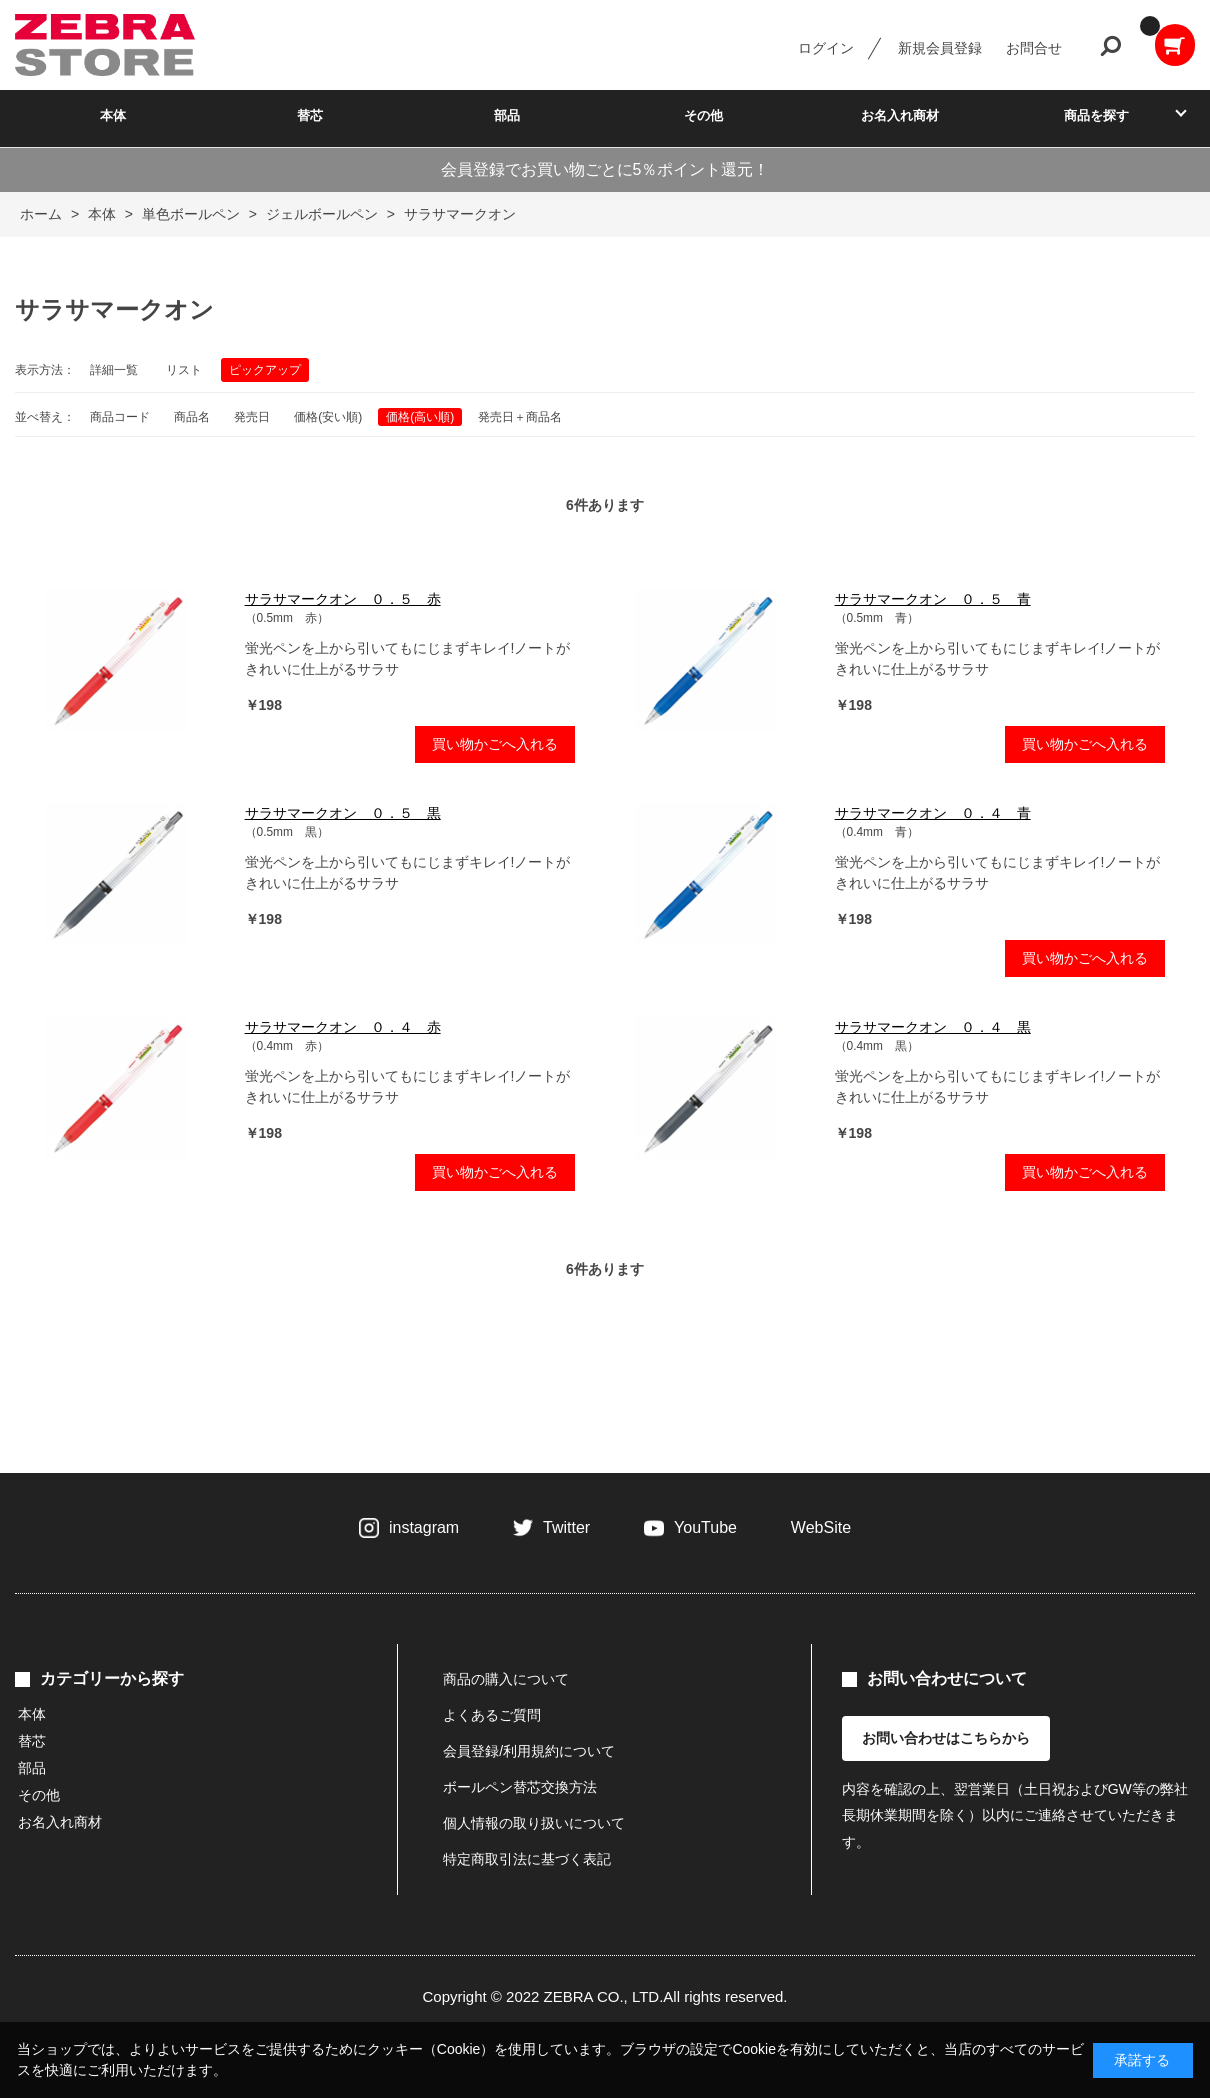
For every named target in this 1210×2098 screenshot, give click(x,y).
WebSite (821, 1527)
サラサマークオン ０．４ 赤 (343, 1027)
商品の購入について (506, 1679)
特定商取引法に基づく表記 (527, 1859)
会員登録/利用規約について (529, 1751)
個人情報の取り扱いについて (534, 1823)
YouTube (705, 1527)
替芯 (310, 115)
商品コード (120, 417)
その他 (703, 115)
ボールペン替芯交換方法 (520, 1787)
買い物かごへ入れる (495, 744)
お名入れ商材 (900, 115)
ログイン (826, 48)
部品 (507, 115)
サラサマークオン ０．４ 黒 (933, 1027)
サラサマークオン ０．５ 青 (933, 599)
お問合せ (1034, 48)
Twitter (566, 1527)
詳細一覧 (114, 370)
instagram (424, 1527)
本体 (113, 115)
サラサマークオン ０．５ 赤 (343, 599)
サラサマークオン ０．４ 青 (933, 813)
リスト (184, 370)
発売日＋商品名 (520, 417)
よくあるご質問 (492, 1715)
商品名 (192, 417)
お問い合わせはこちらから (946, 1738)
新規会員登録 (940, 48)
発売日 (252, 417)
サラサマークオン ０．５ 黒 (343, 813)
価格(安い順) (328, 417)
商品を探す (1096, 115)
